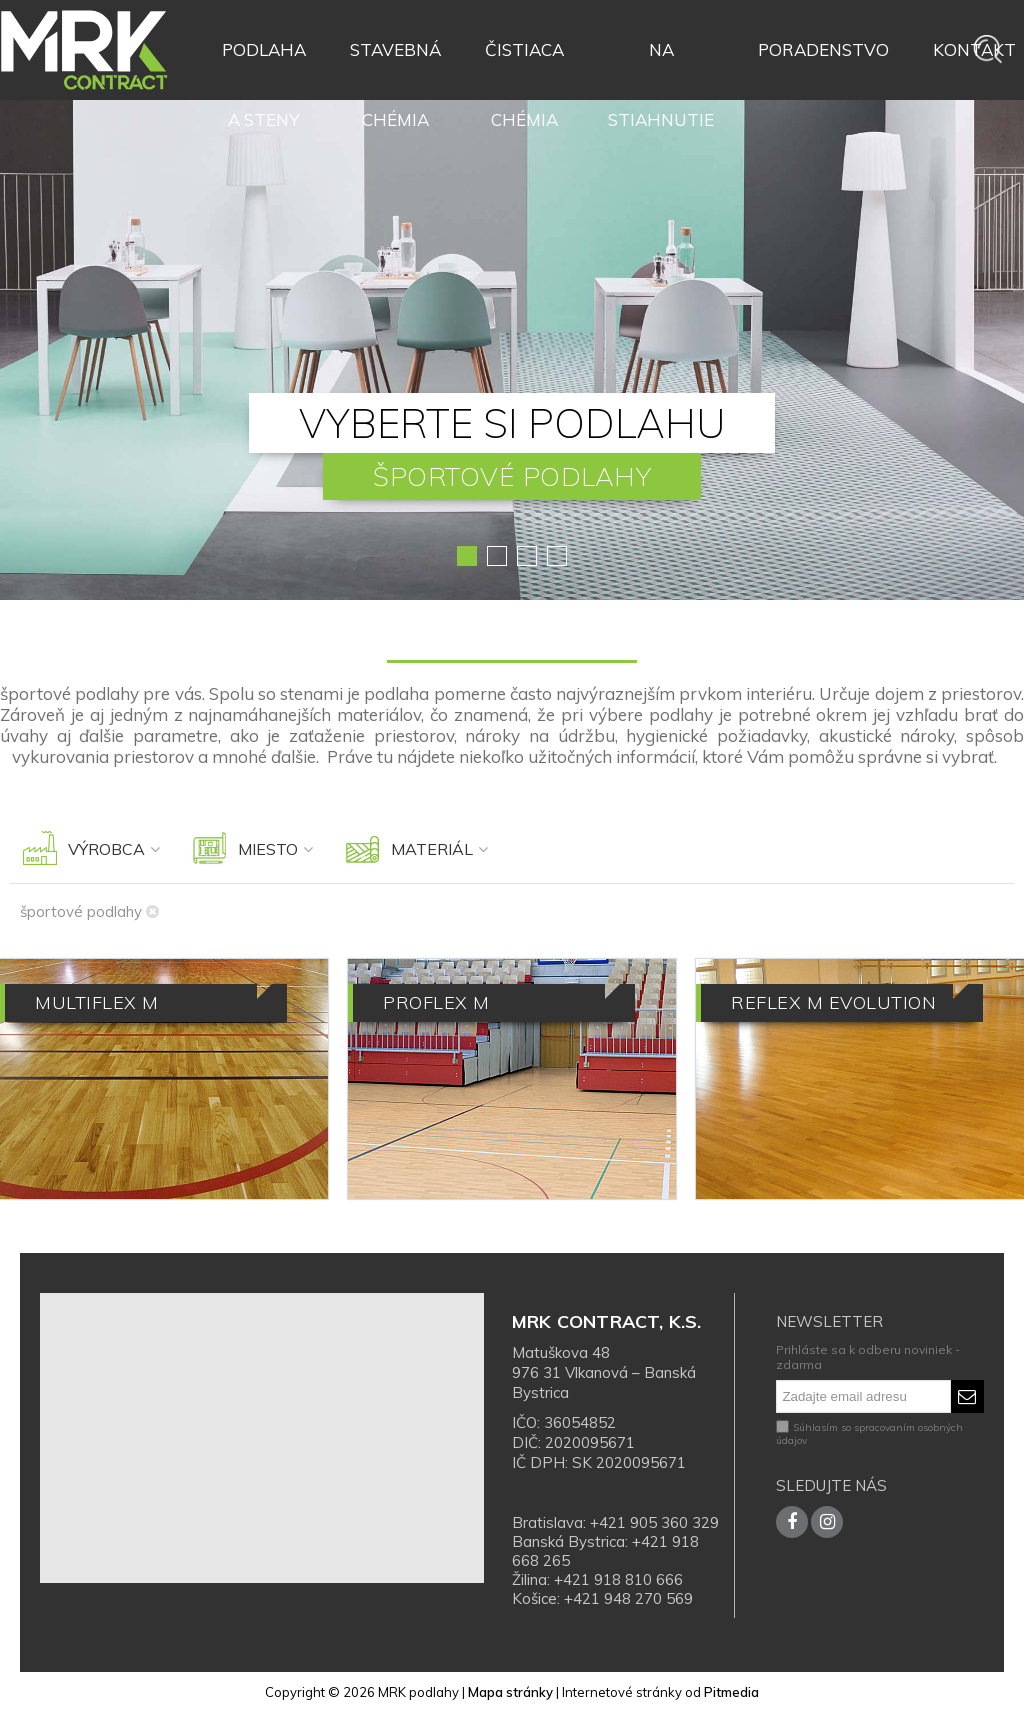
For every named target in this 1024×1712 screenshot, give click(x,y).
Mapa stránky (510, 1692)
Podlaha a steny (264, 62)
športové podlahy (89, 911)
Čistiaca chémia (524, 62)
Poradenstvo (823, 49)
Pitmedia (731, 1692)
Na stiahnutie (661, 62)
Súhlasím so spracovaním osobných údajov (869, 1434)
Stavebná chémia (395, 62)
